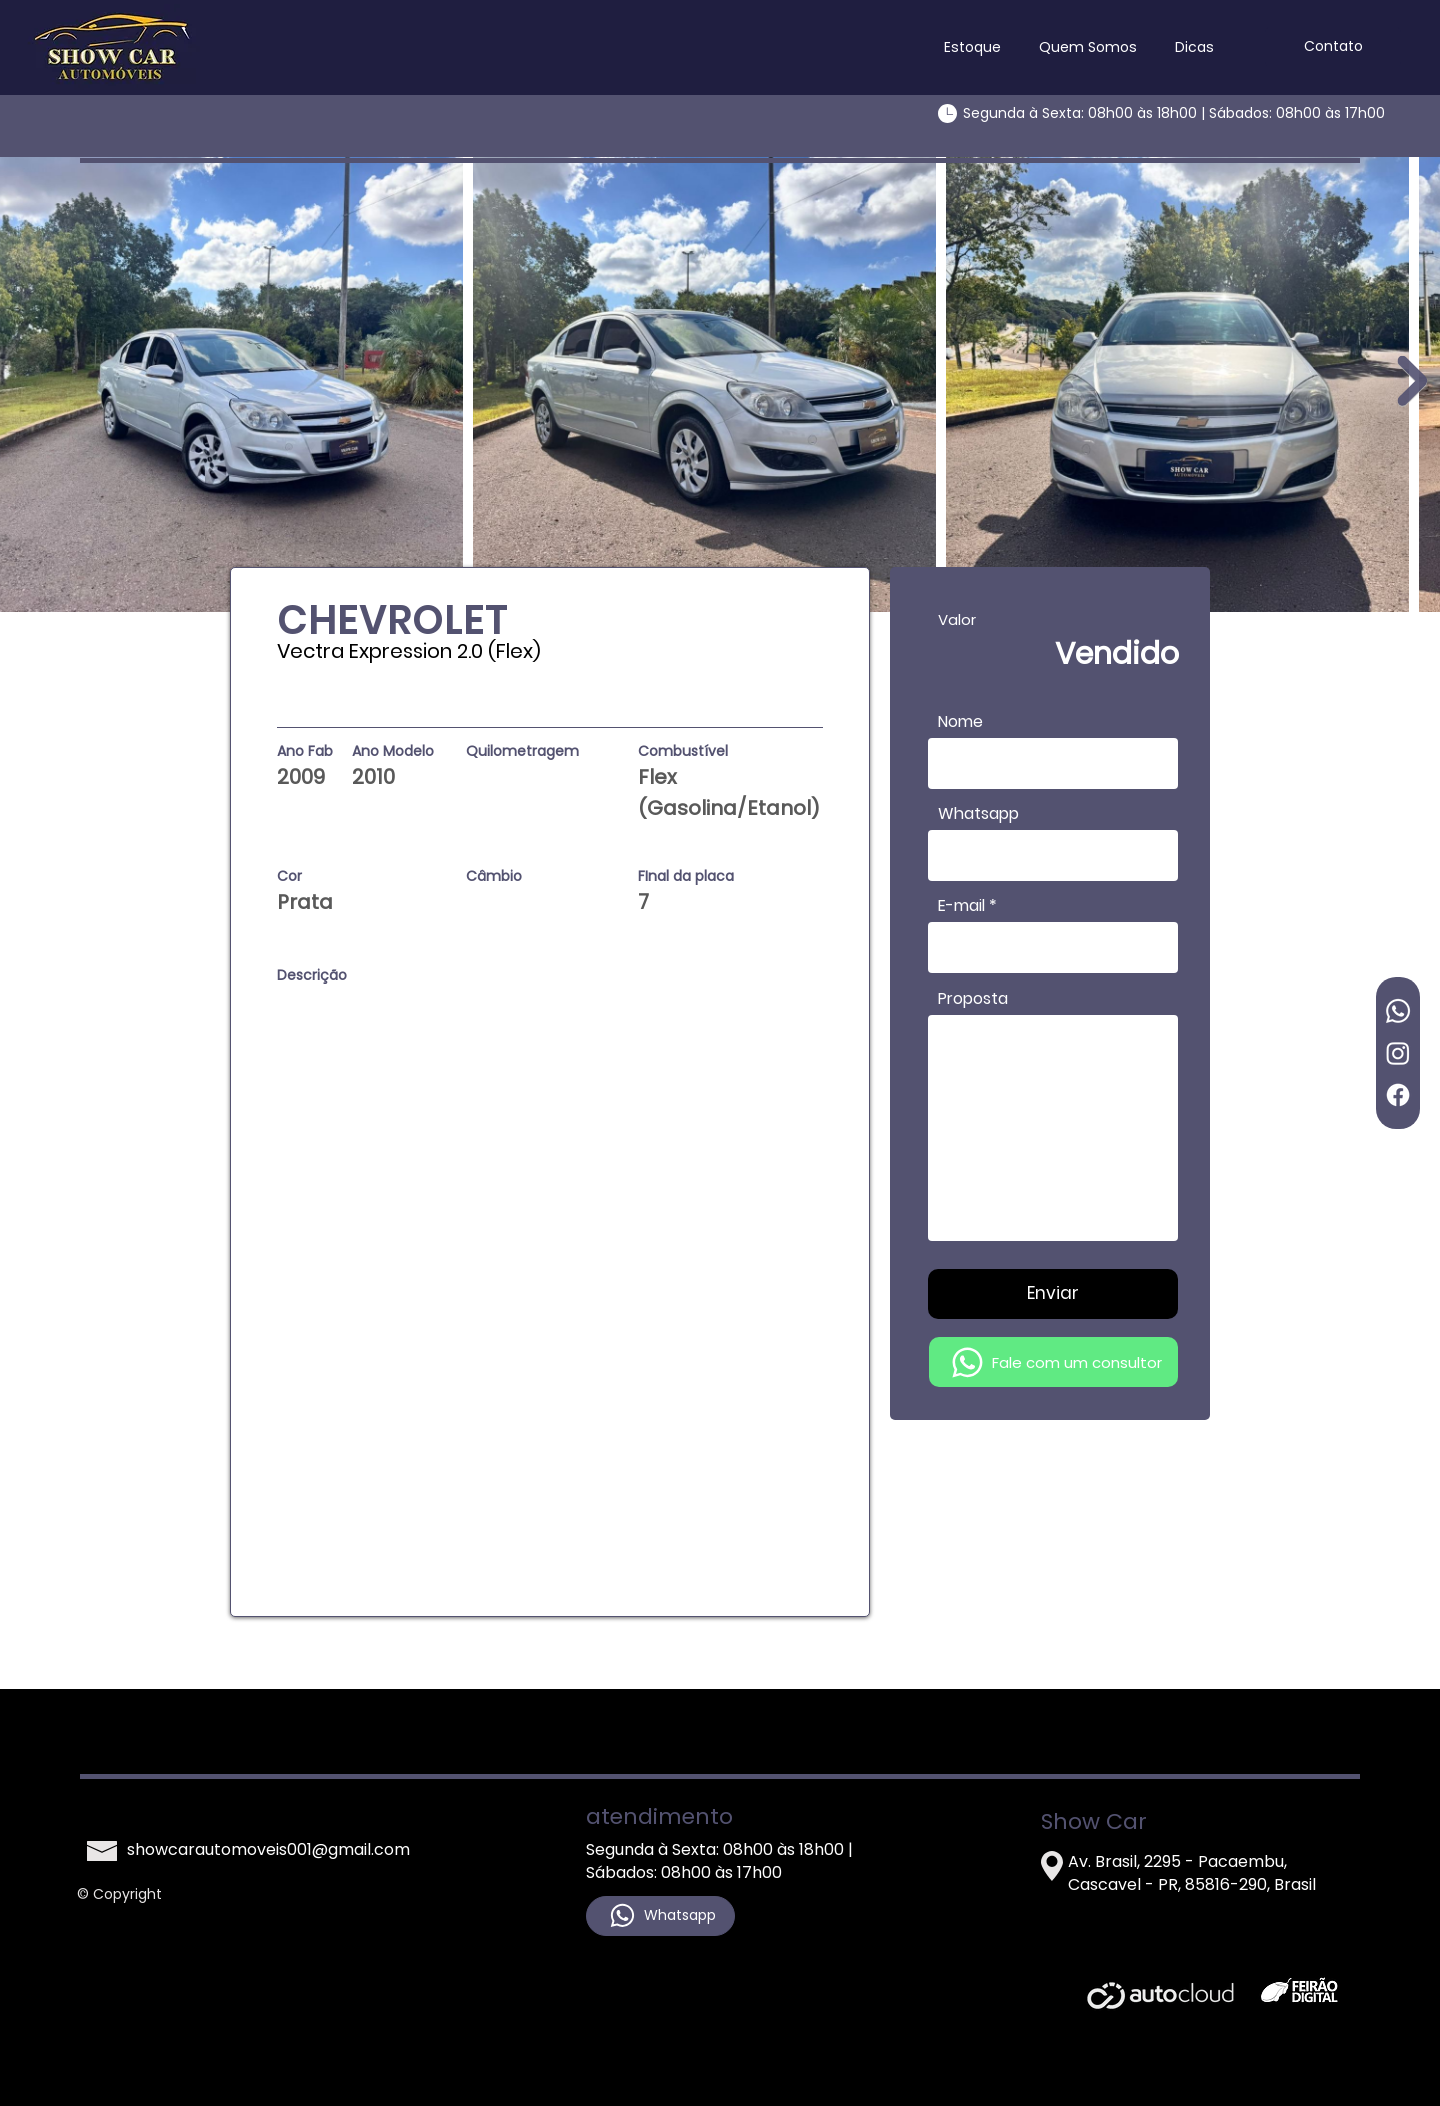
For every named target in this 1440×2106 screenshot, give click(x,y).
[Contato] (1333, 47)
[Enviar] (1053, 1294)
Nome (960, 722)
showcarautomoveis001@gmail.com (268, 1849)
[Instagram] (1398, 1053)
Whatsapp (978, 814)
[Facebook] (1398, 1095)
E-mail (961, 906)
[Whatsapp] (1398, 1011)
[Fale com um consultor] (1053, 1362)
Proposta (973, 999)
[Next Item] (1412, 380)
